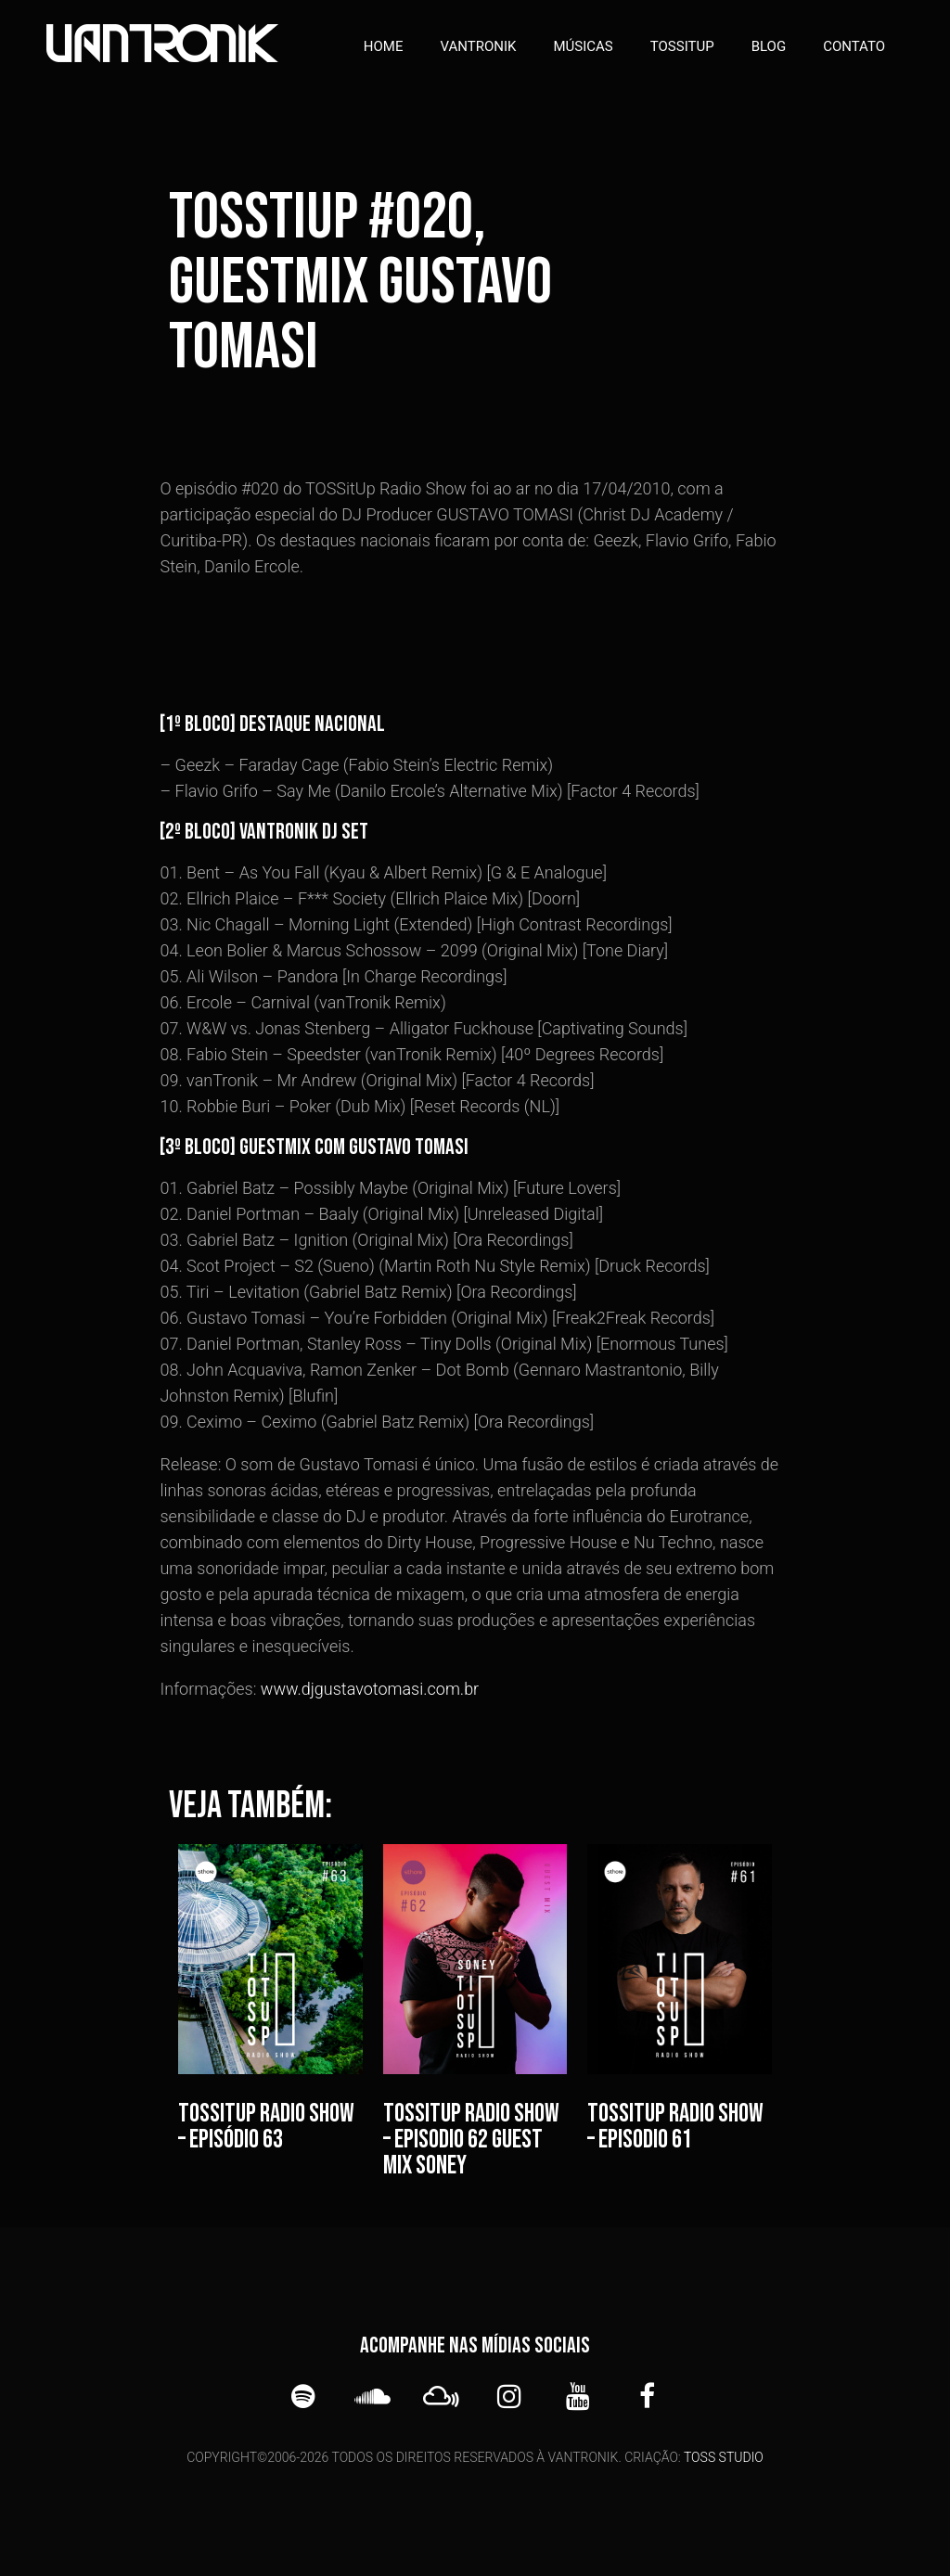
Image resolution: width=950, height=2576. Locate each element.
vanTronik (479, 46)
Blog (769, 46)
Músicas (582, 46)
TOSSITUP (682, 46)
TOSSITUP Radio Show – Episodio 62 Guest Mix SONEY (471, 2139)
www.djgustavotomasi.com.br (370, 1688)
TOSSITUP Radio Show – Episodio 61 (675, 2126)
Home (384, 46)
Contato (854, 46)
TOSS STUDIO (724, 2457)
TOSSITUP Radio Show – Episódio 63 (266, 2126)
